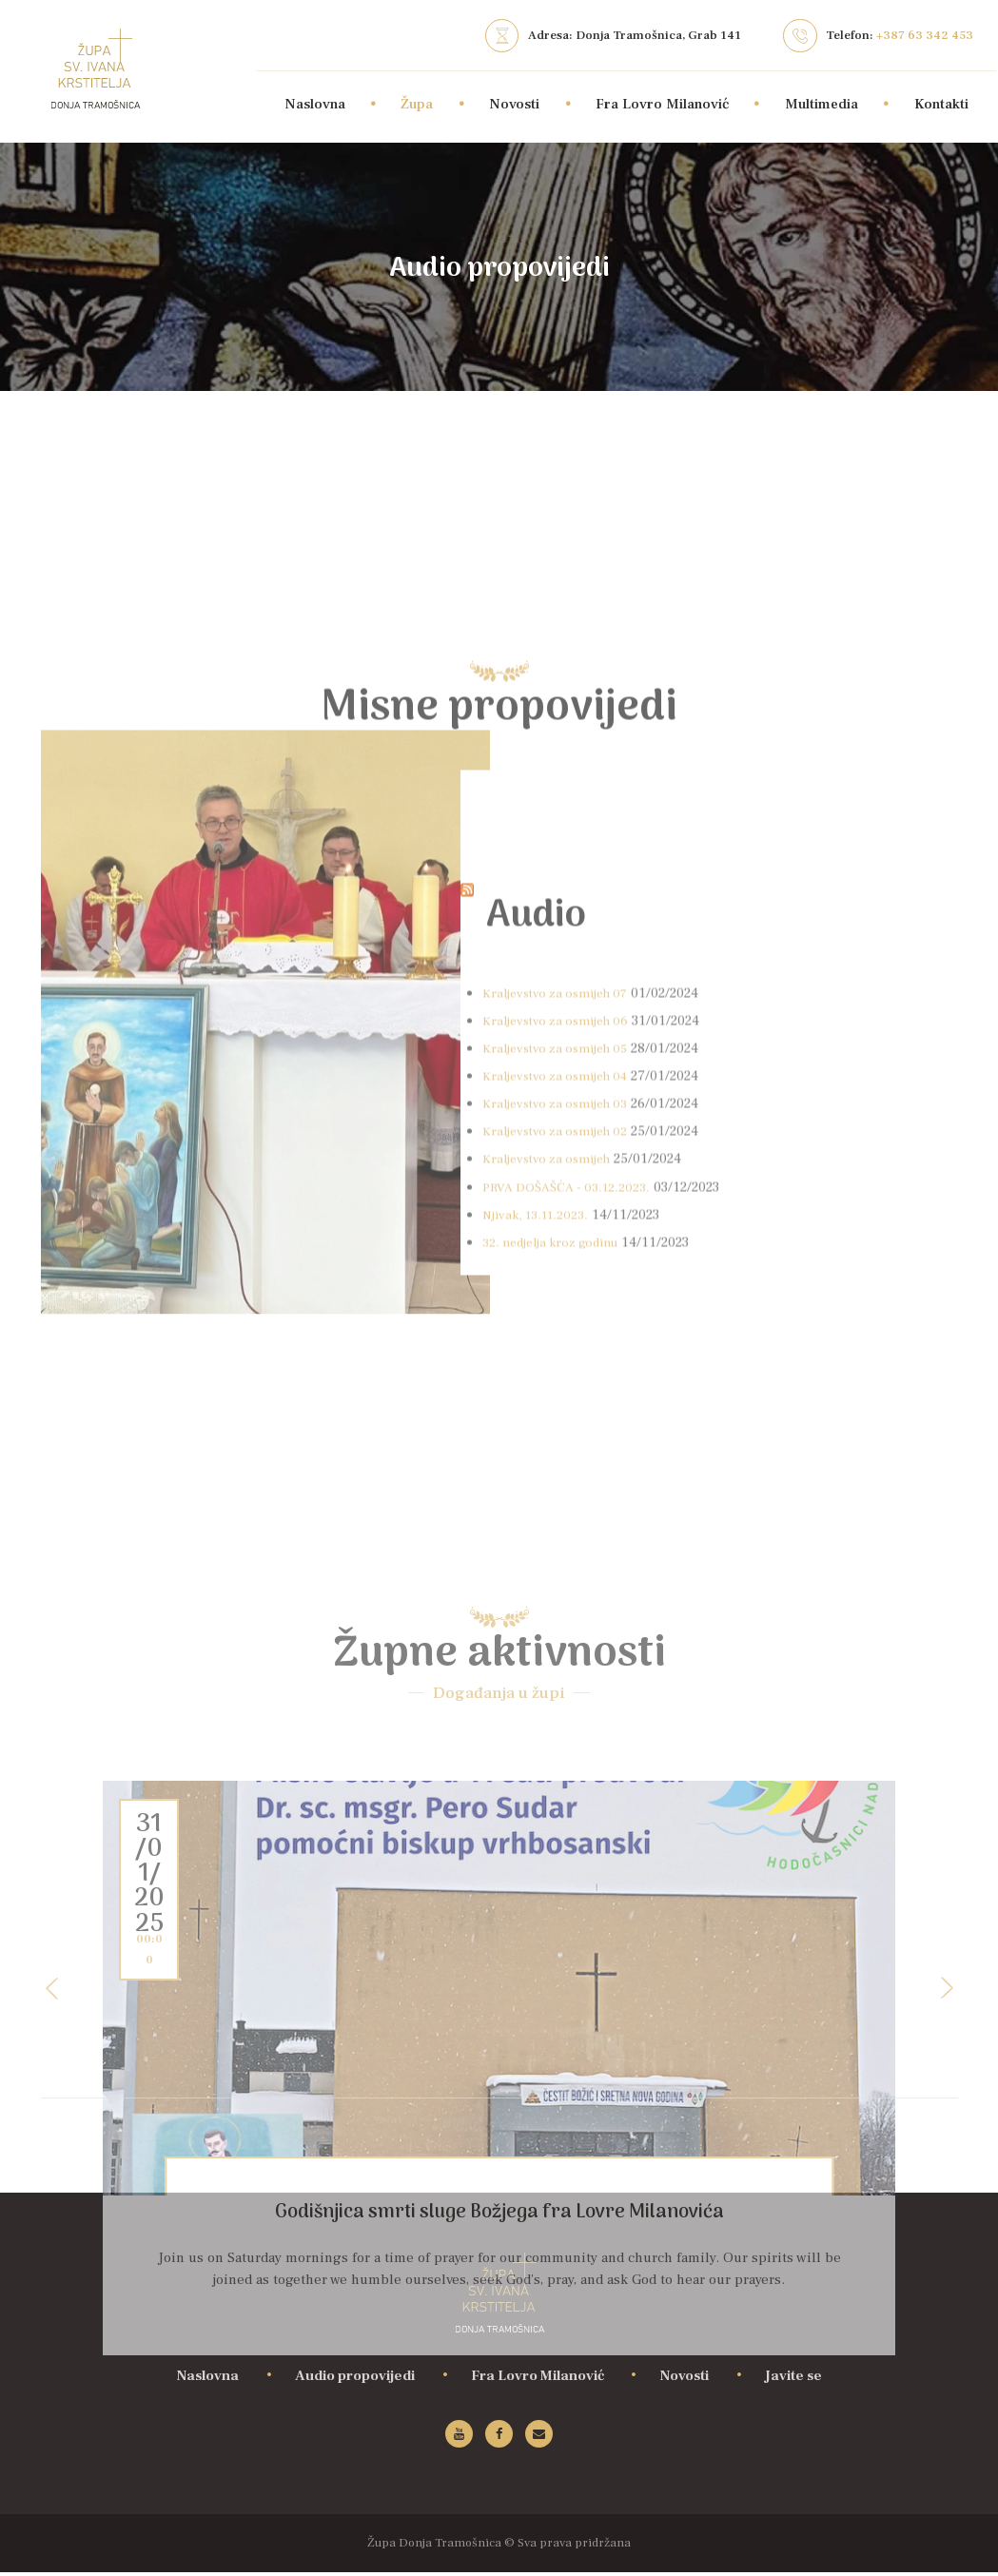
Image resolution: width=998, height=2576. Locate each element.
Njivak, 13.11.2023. (539, 1577)
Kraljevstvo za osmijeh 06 (561, 1383)
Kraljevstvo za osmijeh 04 (561, 1438)
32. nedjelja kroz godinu (557, 1604)
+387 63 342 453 (924, 35)
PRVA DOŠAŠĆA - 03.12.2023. (573, 1548)
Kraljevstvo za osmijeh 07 (561, 1355)
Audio (562, 1273)
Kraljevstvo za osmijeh (551, 1521)
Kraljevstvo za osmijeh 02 (560, 1493)
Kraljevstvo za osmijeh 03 (560, 1465)
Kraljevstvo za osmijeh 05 (561, 1410)
